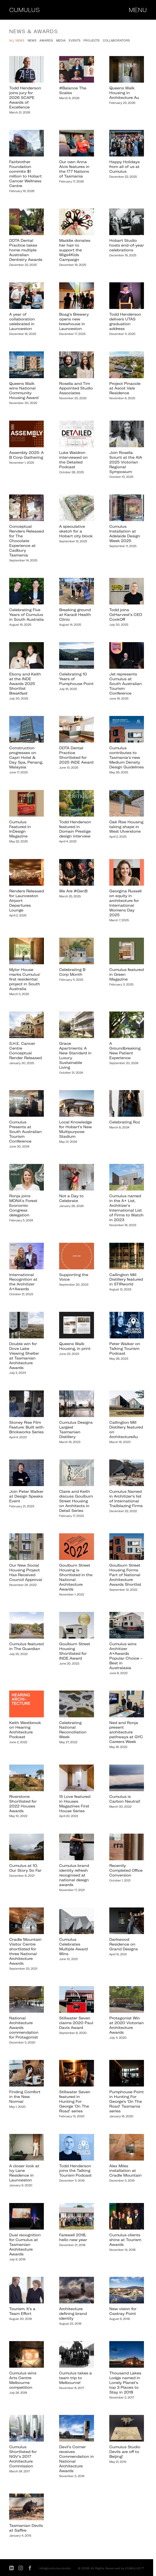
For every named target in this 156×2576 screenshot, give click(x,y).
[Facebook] (30, 2568)
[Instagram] (20, 2568)
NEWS (32, 40)
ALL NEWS (17, 40)
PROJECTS (91, 40)
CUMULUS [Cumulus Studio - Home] (24, 10)
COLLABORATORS (116, 40)
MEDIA (61, 40)
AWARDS (46, 40)
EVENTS (74, 40)
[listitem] (26, 85)
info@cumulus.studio (55, 2568)
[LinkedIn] (11, 2568)
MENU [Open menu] (138, 10)
